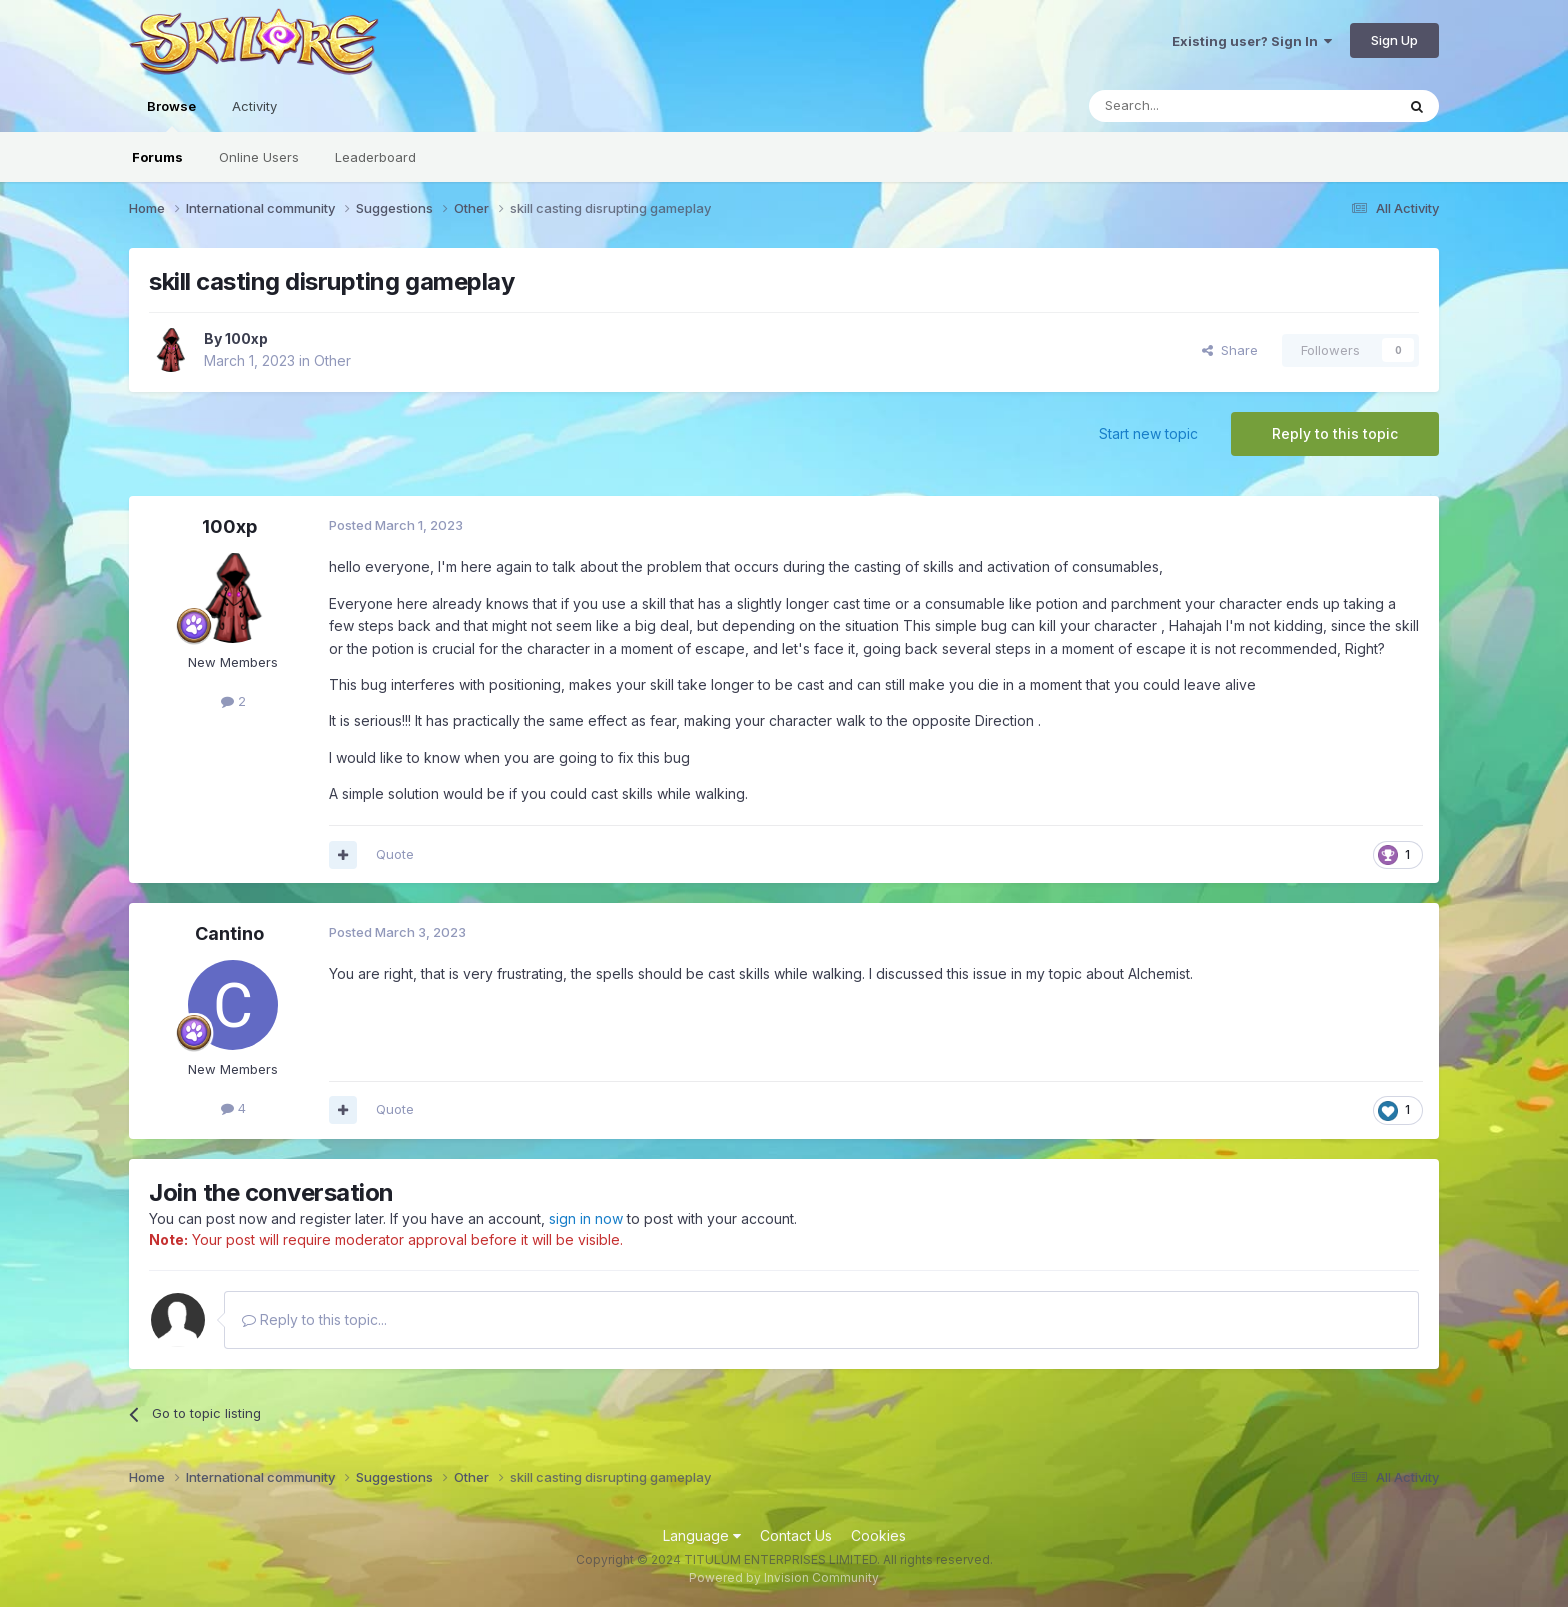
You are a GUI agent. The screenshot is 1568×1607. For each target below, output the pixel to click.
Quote (395, 854)
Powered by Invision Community (784, 1577)
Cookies (878, 1535)
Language (702, 1535)
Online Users (259, 157)
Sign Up (1394, 40)
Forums (157, 157)
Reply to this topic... (314, 1319)
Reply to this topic (1335, 433)
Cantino (229, 933)
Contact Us (796, 1535)
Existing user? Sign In (1252, 41)
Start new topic (1148, 433)
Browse (171, 115)
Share (1230, 350)
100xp (246, 338)
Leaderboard (375, 157)
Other (332, 360)
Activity (254, 106)
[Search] (1191, 106)
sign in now (586, 1218)
